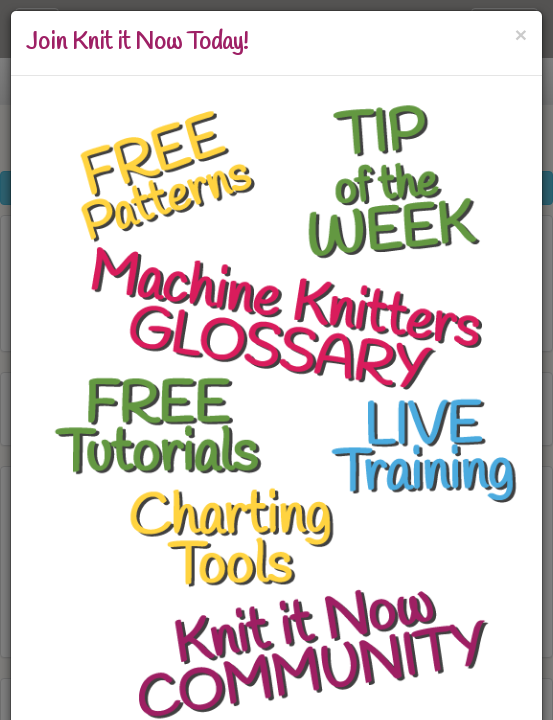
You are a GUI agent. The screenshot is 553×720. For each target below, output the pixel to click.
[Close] (521, 34)
